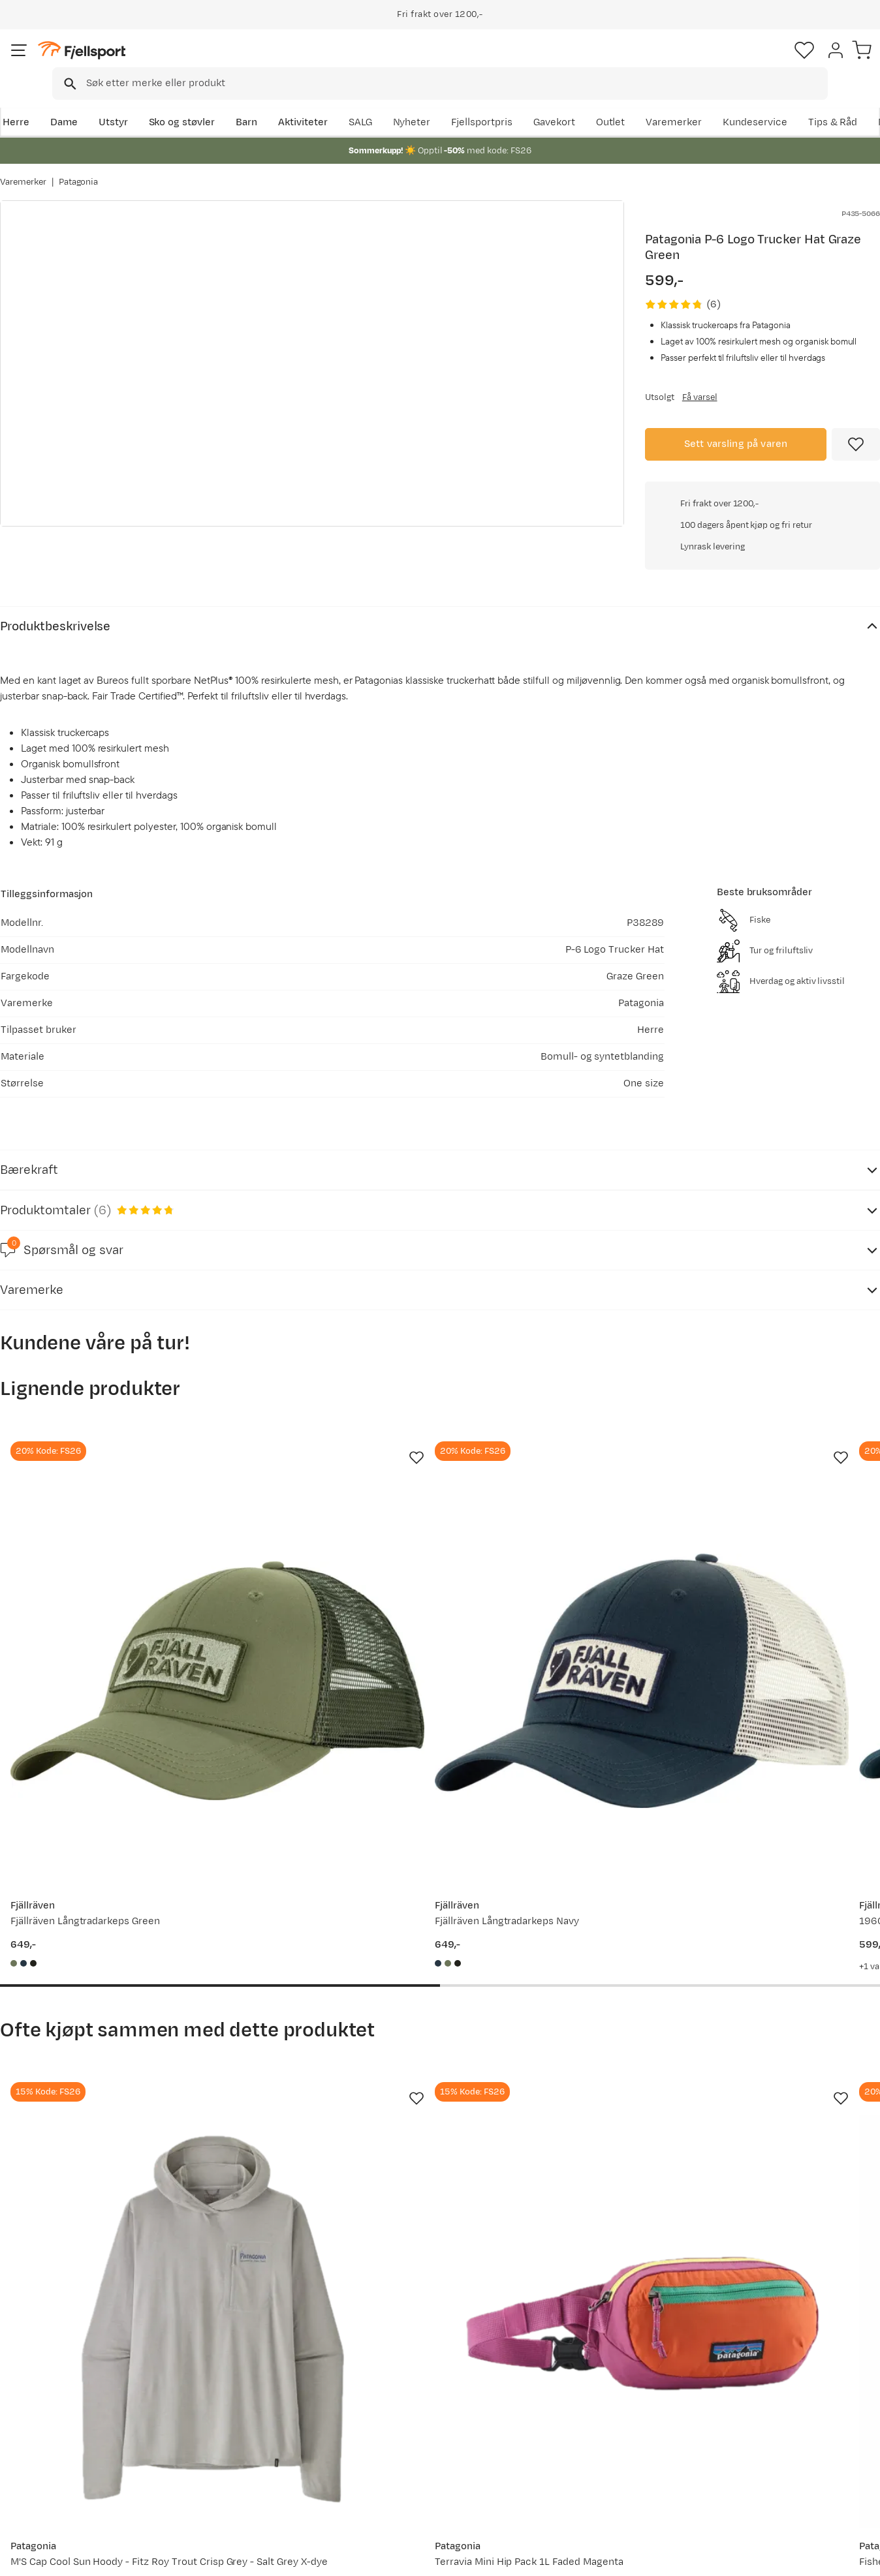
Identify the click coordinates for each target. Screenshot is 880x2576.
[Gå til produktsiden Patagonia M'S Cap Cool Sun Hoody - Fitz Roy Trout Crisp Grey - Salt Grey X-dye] (98, 1973)
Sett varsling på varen (736, 430)
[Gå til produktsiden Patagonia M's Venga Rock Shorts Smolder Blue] (782, 1973)
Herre (13, 102)
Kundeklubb (397, 2405)
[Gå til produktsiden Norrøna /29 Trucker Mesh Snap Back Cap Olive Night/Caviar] (782, 1522)
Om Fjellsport (401, 2384)
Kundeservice (847, 102)
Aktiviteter (301, 102)
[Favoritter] (788, 62)
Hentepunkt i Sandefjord (70, 2467)
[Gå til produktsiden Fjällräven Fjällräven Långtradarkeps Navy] (326, 1522)
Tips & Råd (38, 2446)
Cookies (855, 2557)
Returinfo (35, 2425)
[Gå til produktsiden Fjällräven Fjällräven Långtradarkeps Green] (98, 1522)
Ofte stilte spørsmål (59, 2384)
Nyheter (567, 102)
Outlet (703, 102)
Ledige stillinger (406, 2446)
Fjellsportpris (637, 102)
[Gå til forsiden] (66, 62)
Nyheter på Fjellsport (240, 2405)
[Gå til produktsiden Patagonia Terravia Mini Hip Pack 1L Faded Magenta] (326, 1973)
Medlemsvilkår (403, 2425)
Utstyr (111, 102)
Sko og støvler (180, 102)
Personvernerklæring (715, 2557)
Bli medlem (826, 2271)
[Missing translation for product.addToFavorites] (856, 430)
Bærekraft (393, 2467)
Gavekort (212, 2446)
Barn (244, 102)
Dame (62, 102)
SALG (515, 102)
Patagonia (79, 169)
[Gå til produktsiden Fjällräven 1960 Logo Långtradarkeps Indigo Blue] (554, 1522)
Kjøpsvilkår (796, 2557)
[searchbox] (467, 62)
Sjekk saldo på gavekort (67, 2405)
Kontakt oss (41, 2488)
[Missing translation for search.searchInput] (201, 62)
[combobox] (451, 62)
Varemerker (767, 102)
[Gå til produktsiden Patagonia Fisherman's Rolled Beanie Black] (554, 1973)
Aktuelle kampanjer (236, 2384)
